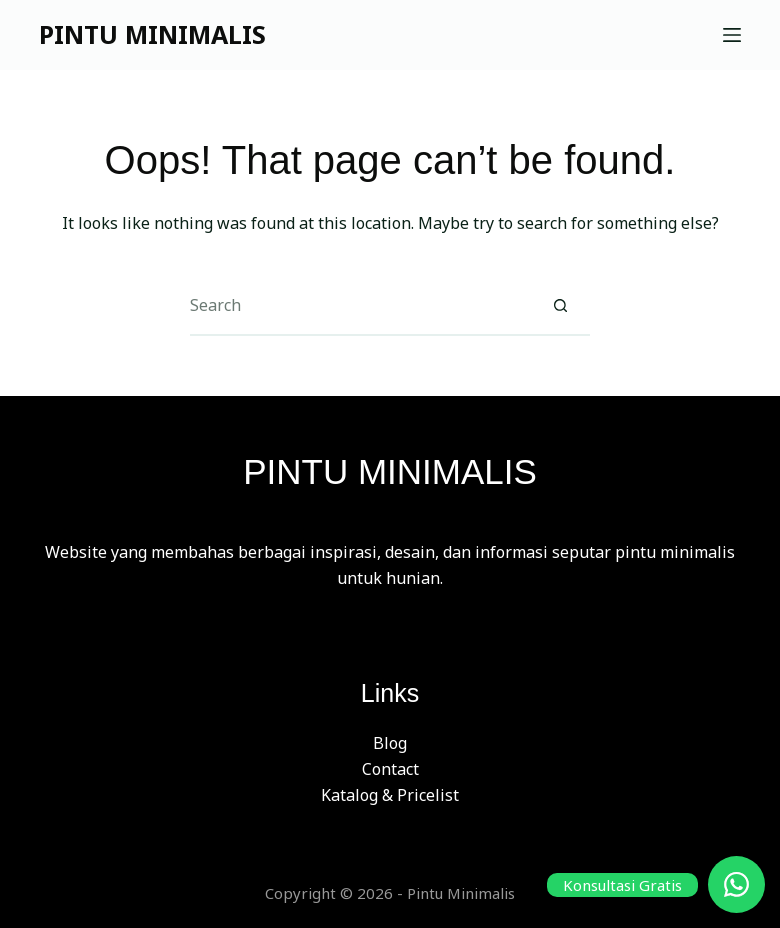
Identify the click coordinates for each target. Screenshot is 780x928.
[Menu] (732, 35)
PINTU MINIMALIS (152, 34)
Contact (390, 769)
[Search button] (560, 306)
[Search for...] (360, 306)
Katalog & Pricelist (390, 795)
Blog (390, 743)
